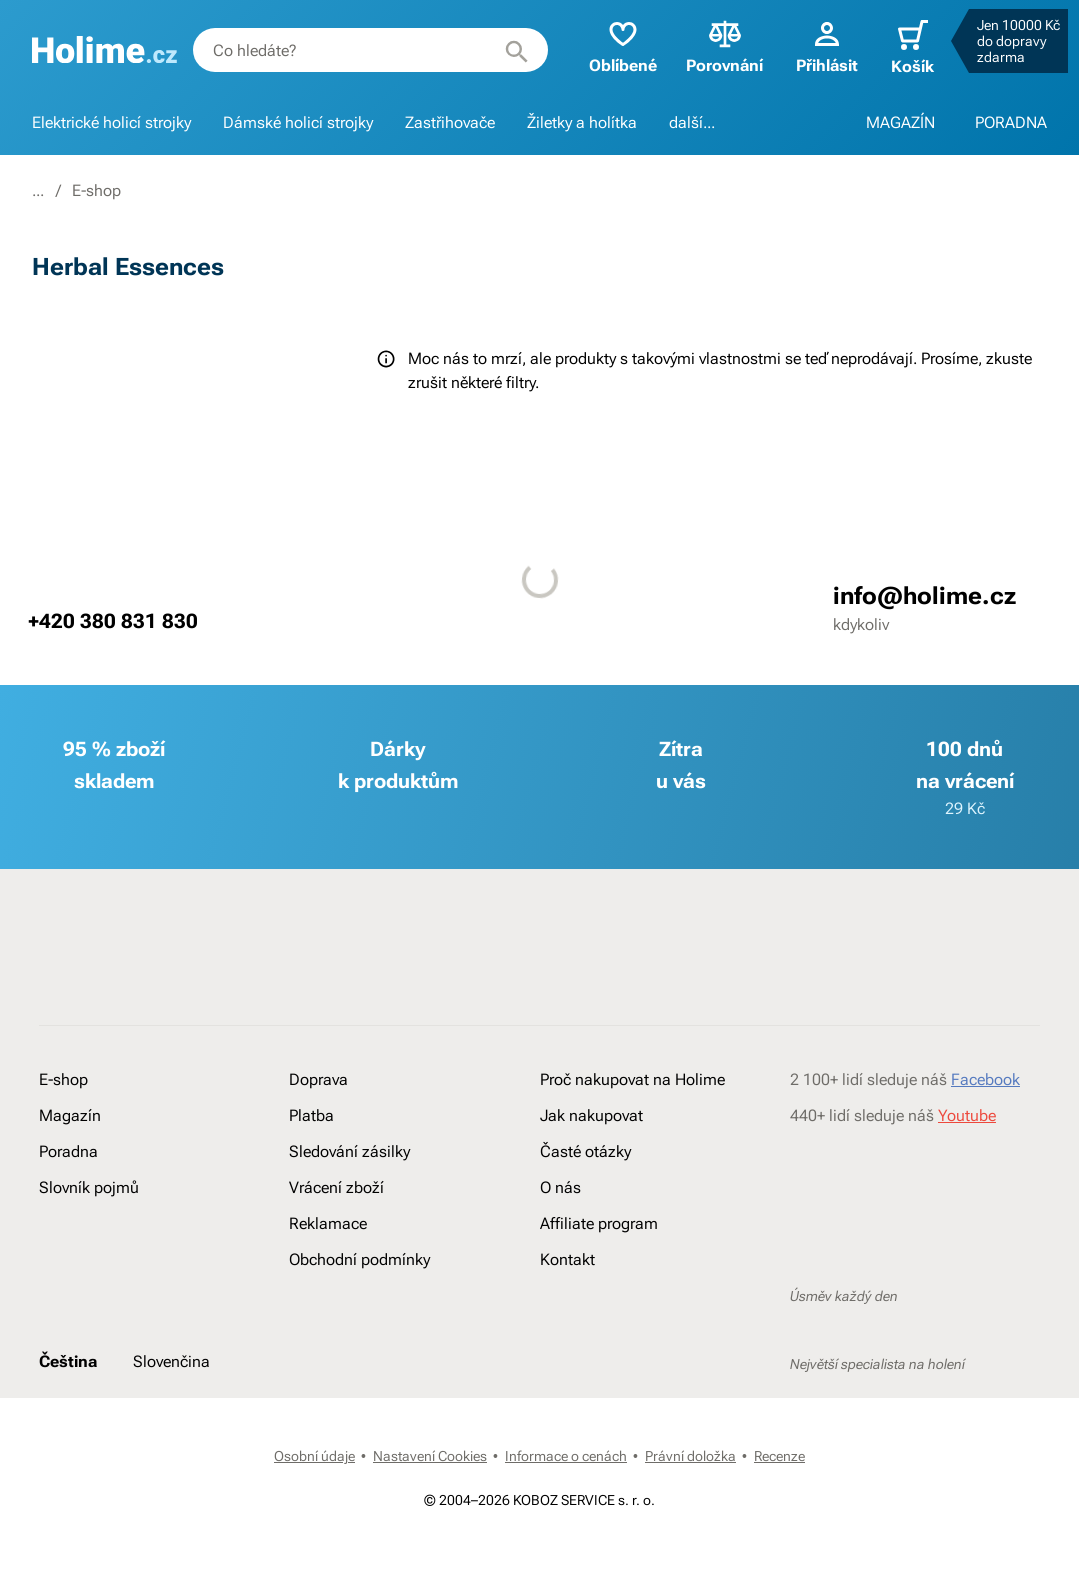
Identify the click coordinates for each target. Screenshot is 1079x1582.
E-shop (134, 190)
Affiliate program (599, 1223)
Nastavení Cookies (430, 1456)
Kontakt (567, 1259)
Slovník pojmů (89, 1187)
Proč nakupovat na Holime (632, 1079)
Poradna (68, 1151)
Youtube (967, 1115)
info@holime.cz (924, 596)
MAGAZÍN (900, 122)
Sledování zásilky (349, 1151)
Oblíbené (613, 45)
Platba (311, 1115)
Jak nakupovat (591, 1115)
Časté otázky (585, 1151)
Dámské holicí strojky (298, 122)
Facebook (985, 1079)
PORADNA (1011, 122)
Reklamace (328, 1223)
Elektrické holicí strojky (111, 122)
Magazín (70, 1115)
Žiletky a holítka (582, 122)
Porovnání (715, 45)
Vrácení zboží (336, 1187)
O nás (560, 1187)
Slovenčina (171, 1361)
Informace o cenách (566, 1456)
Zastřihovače (450, 122)
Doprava (318, 1079)
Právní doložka (690, 1456)
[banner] (104, 50)
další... (692, 122)
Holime (57, 190)
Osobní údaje (314, 1456)
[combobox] (365, 50)
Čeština (68, 1361)
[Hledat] (507, 50)
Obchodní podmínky (359, 1259)
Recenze (779, 1456)
